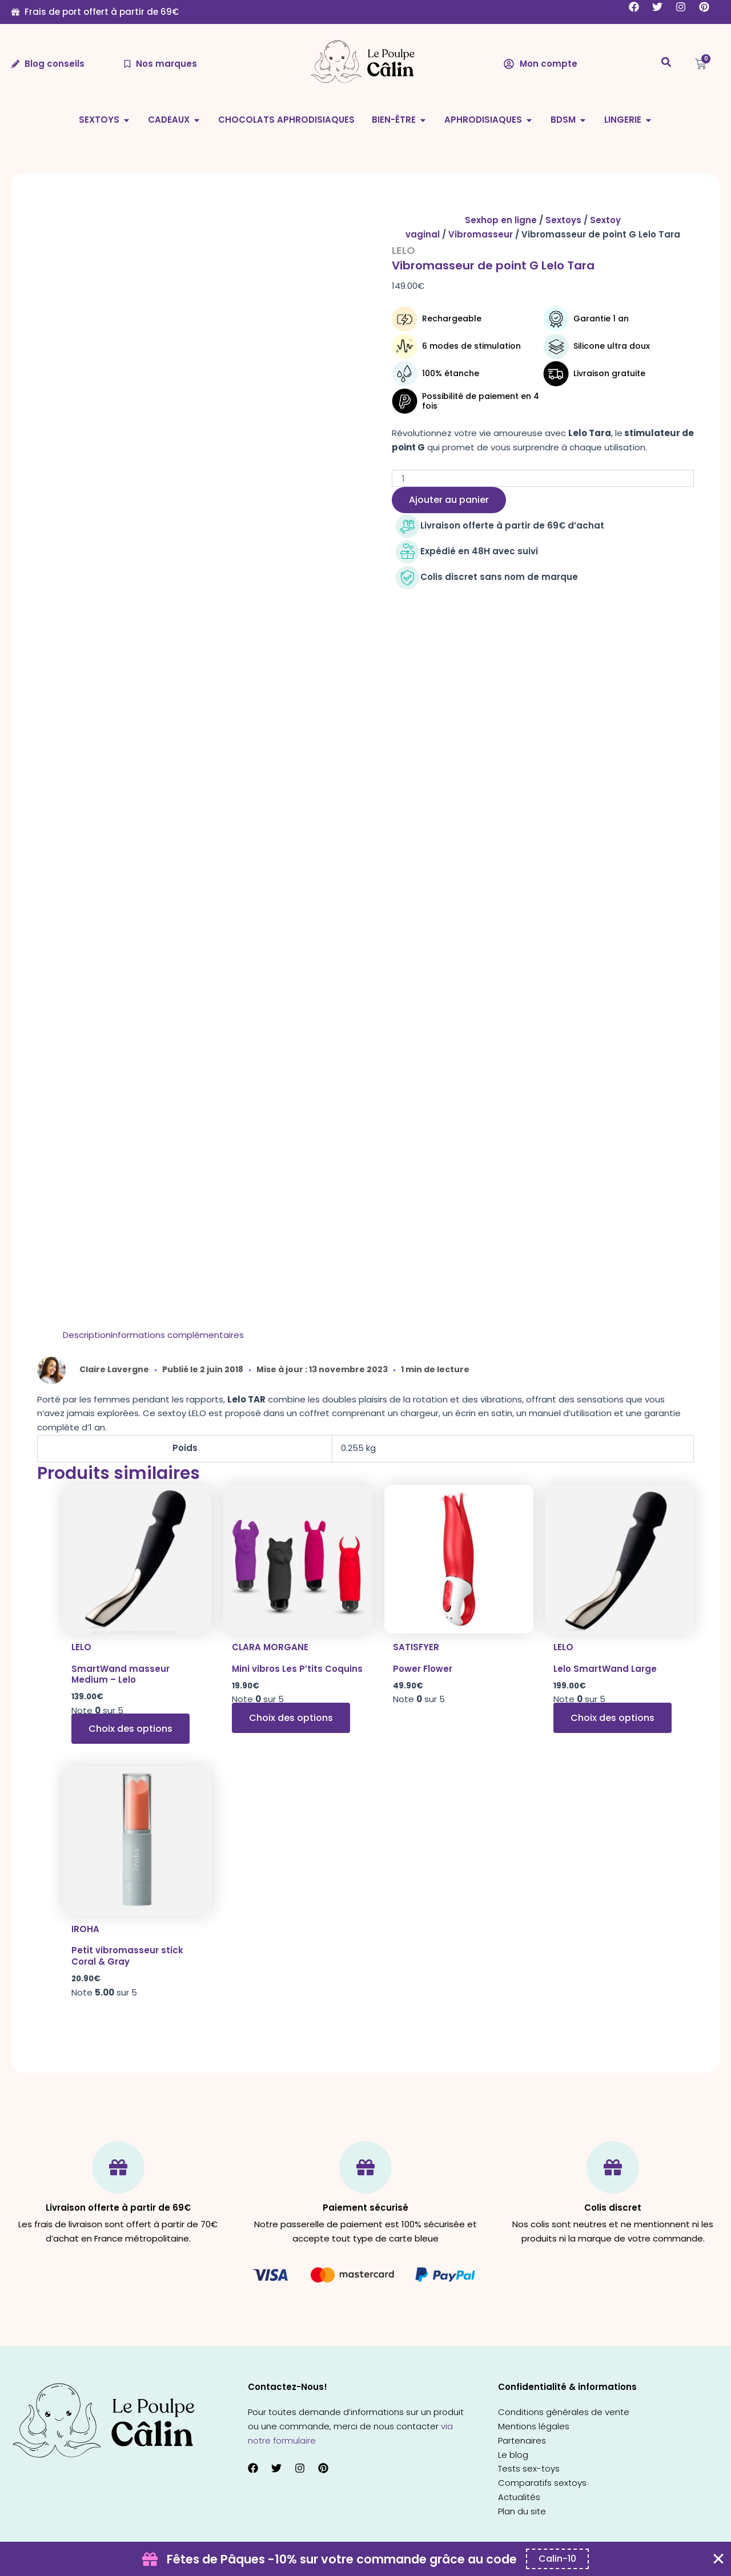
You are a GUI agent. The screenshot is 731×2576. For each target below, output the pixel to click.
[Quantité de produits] (543, 478)
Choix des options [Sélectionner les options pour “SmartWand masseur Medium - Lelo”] (130, 1728)
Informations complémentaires (177, 1335)
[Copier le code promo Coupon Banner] (557, 2559)
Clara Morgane (270, 1647)
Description (87, 1335)
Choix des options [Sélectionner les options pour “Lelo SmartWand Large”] (612, 1717)
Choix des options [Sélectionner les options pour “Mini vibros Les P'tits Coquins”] (291, 1717)
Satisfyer (416, 1647)
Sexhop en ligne (501, 220)
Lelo (403, 250)
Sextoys (563, 220)
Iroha (85, 1929)
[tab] (87, 1335)
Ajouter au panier (449, 499)
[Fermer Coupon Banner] (718, 2559)
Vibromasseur (480, 234)
